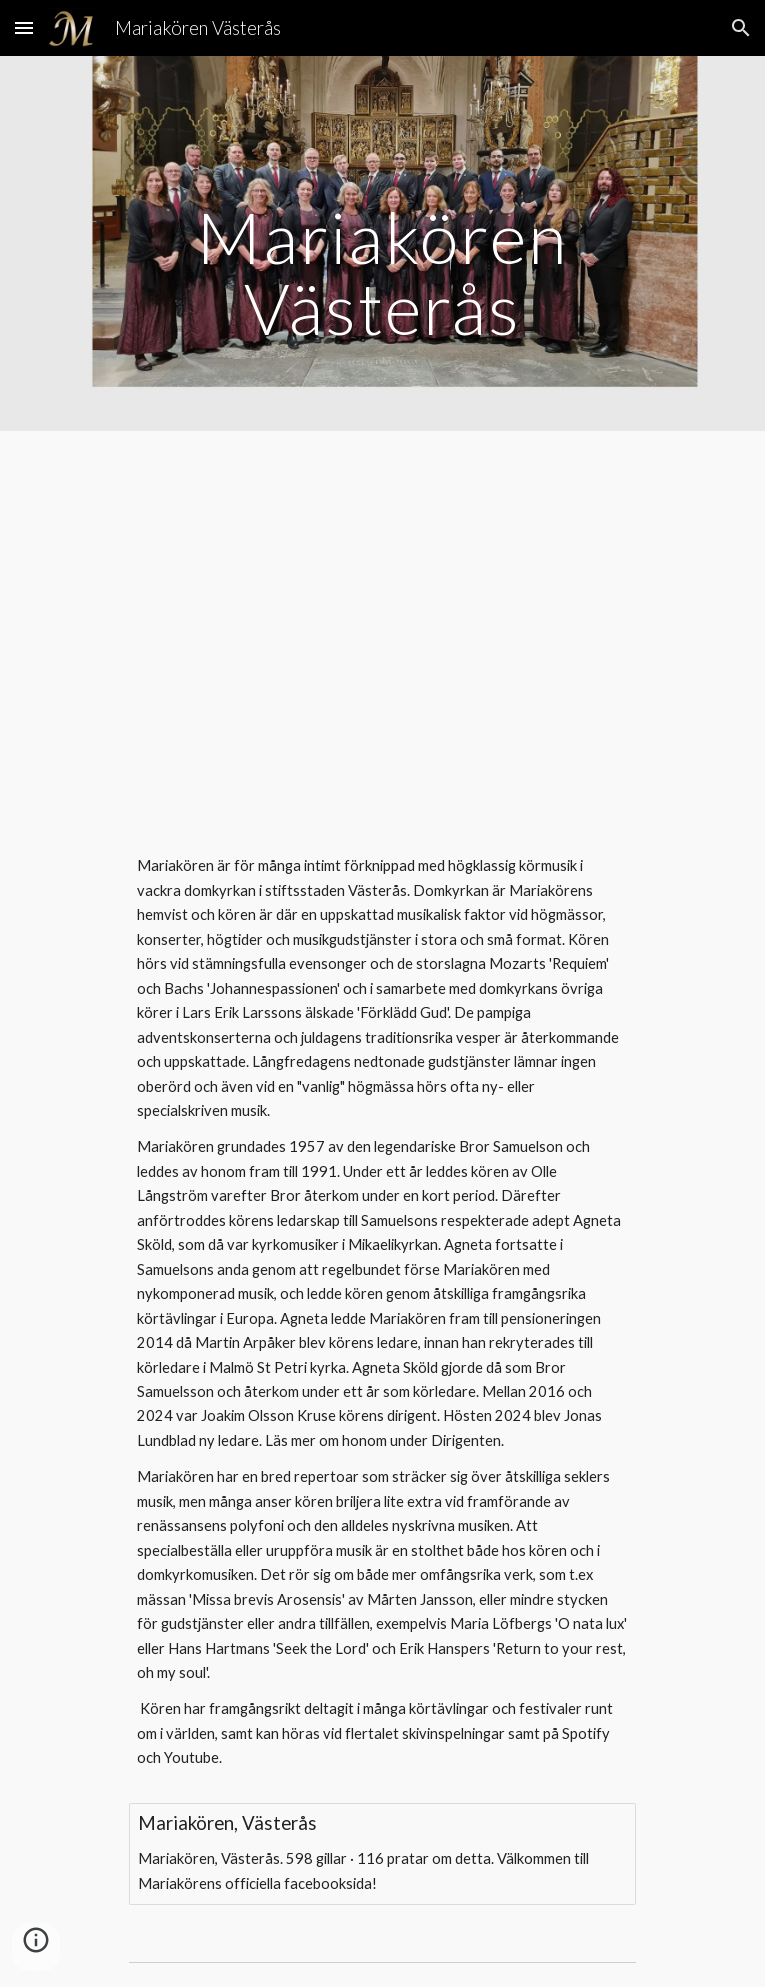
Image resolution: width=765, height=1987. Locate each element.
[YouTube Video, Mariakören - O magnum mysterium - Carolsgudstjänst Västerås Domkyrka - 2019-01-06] (382, 623)
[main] (382, 243)
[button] (24, 27)
